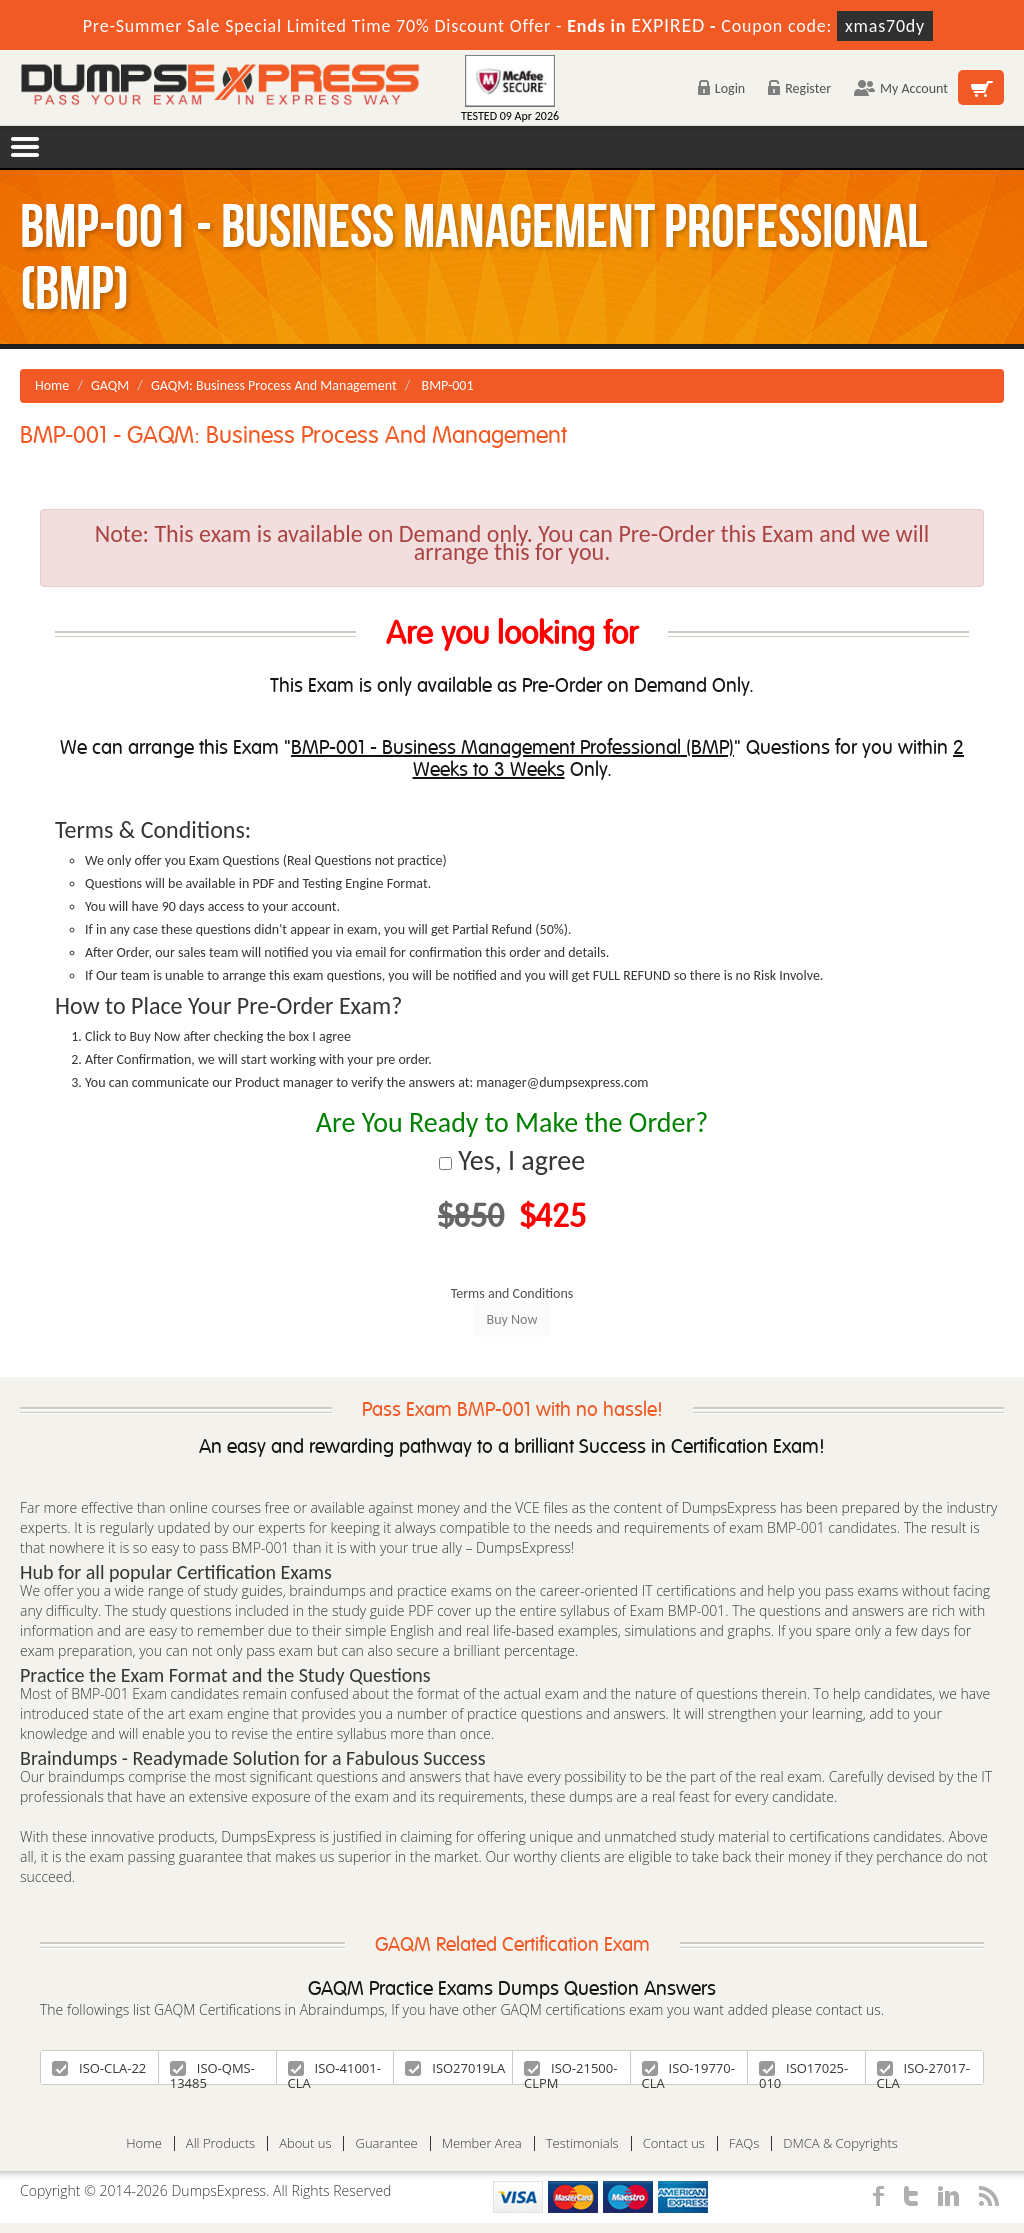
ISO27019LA (455, 2068)
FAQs (744, 2143)
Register (799, 88)
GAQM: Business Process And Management (274, 385)
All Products (220, 2143)
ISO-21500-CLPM (570, 2071)
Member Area (482, 2143)
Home (52, 385)
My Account (901, 88)
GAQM (110, 385)
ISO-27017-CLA (923, 2071)
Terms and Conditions (512, 1293)
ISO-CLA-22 (99, 2068)
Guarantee (386, 2143)
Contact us (674, 2143)
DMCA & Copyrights (840, 2143)
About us (305, 2143)
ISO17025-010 (803, 2071)
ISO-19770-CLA (688, 2071)
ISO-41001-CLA (334, 2071)
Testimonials (582, 2143)
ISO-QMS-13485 (212, 2071)
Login (721, 88)
